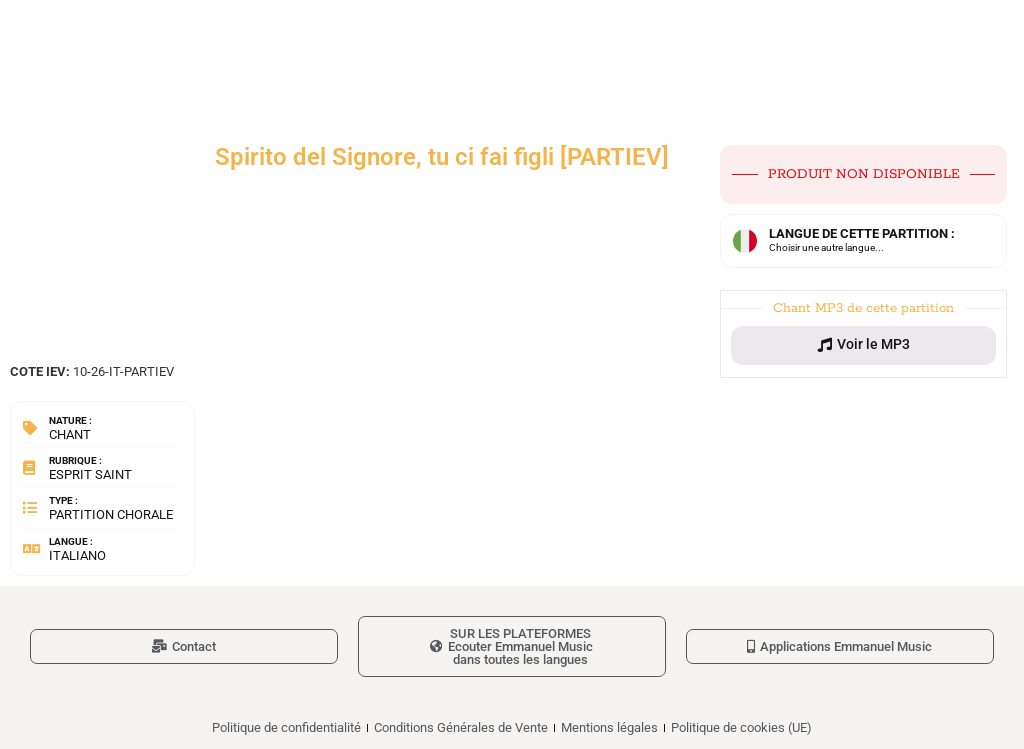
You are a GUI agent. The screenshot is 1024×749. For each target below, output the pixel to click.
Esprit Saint (90, 474)
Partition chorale (111, 514)
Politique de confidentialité (286, 727)
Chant (70, 434)
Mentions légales (609, 727)
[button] (863, 345)
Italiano (77, 555)
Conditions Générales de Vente (461, 727)
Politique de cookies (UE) (741, 727)
